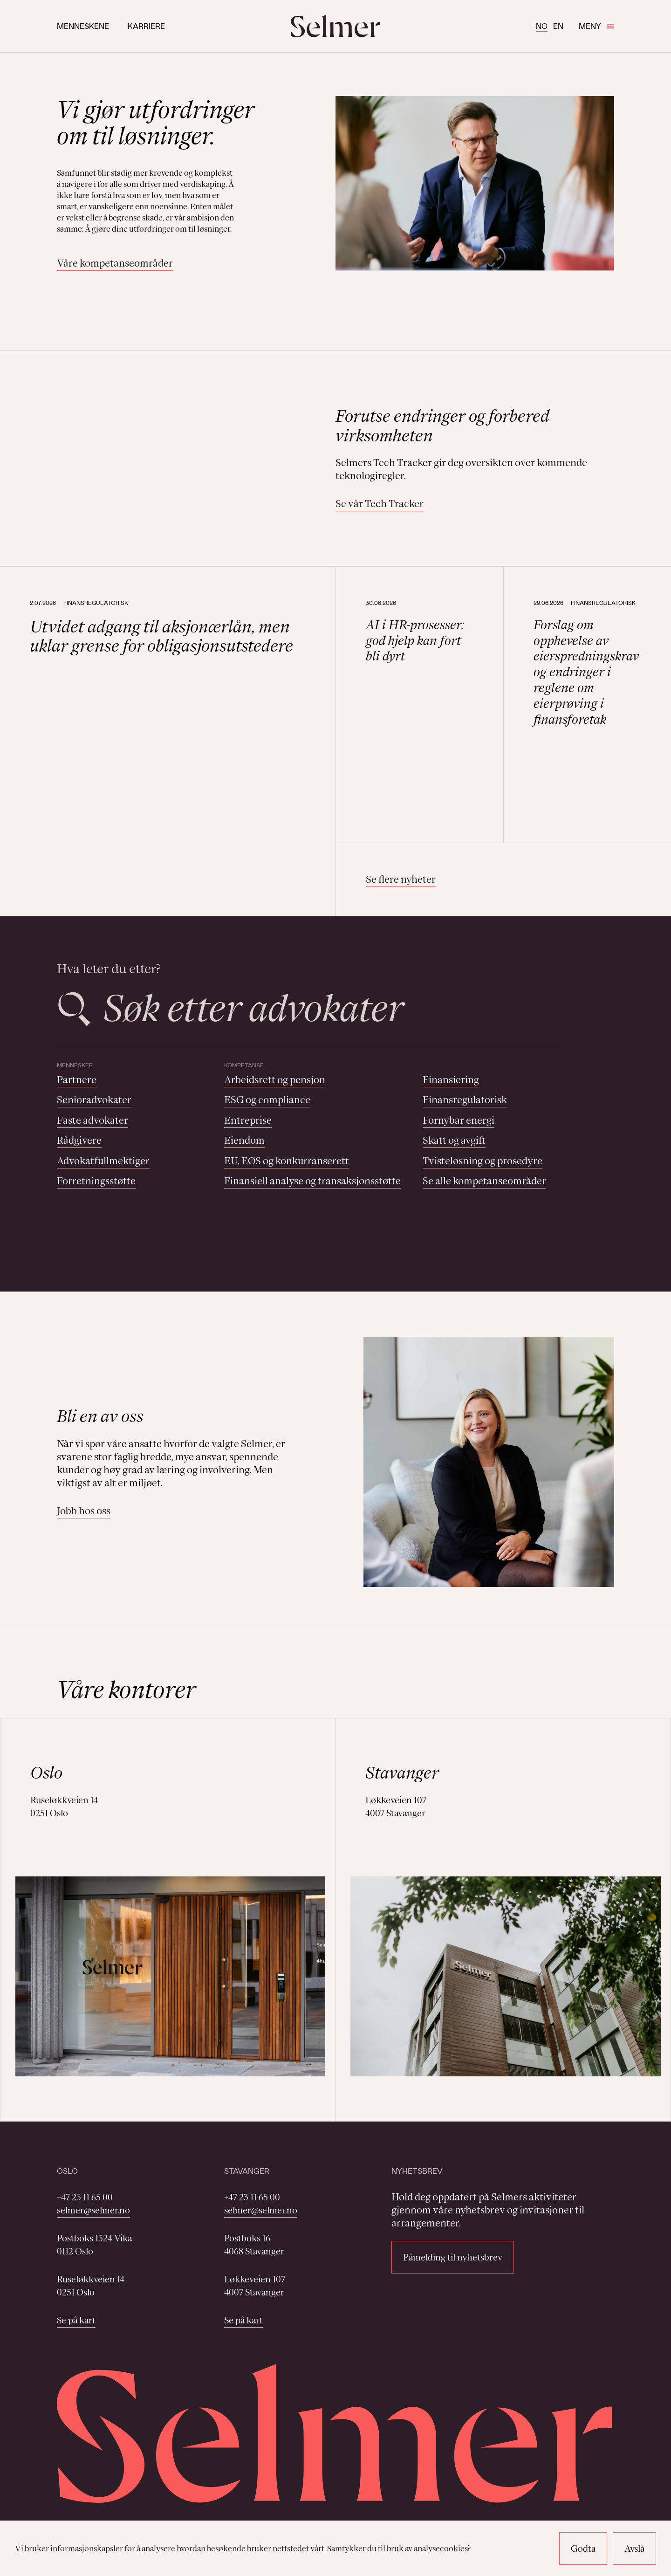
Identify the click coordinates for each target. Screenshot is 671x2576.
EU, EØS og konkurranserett (286, 1160)
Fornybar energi (458, 1120)
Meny (596, 25)
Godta (583, 2548)
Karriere (146, 25)
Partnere (76, 1079)
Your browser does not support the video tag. (182, 458)
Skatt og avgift (454, 1140)
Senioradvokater (94, 1099)
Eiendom (244, 1140)
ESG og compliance (267, 1099)
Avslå (634, 2548)
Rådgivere (79, 1140)
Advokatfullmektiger (103, 1160)
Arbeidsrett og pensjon (274, 1079)
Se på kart (76, 2320)
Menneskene (83, 25)
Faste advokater (92, 1120)
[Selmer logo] (335, 26)
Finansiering (451, 1079)
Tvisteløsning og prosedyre (482, 1160)
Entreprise (248, 1120)
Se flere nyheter (401, 879)
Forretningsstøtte (96, 1181)
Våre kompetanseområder (115, 263)
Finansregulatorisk (465, 1099)
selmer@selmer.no (93, 2210)
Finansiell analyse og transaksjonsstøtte (312, 1181)
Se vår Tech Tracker (380, 503)
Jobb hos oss (83, 1510)
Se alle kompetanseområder (484, 1181)
